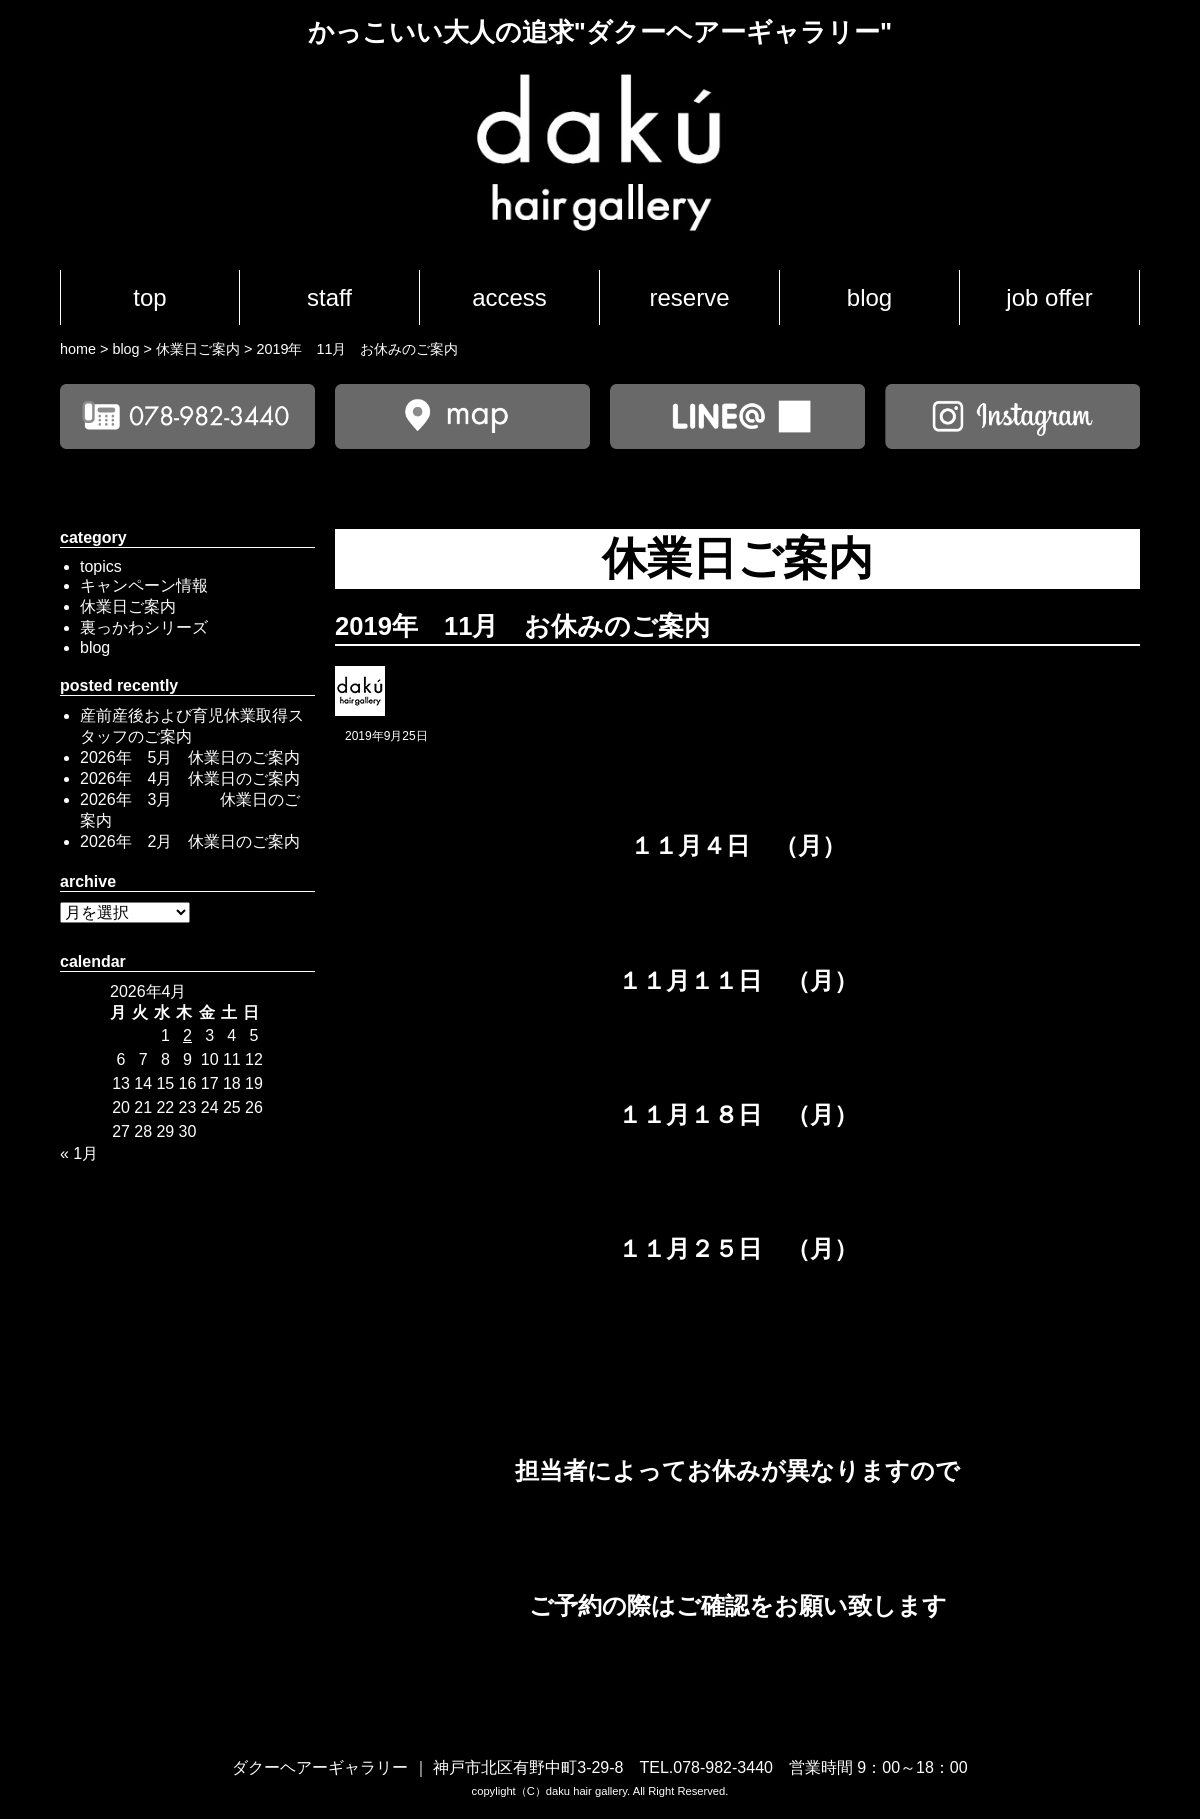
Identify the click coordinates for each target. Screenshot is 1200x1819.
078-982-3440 (723, 1767)
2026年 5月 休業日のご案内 (190, 757)
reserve (689, 297)
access (509, 297)
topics (101, 566)
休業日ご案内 (128, 606)
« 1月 (79, 1153)
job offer (1049, 297)
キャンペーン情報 (144, 585)
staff (329, 297)
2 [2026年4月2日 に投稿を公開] (187, 1035)
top (149, 297)
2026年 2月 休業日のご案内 (190, 841)
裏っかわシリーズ (144, 627)
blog (869, 297)
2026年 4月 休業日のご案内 (190, 778)
